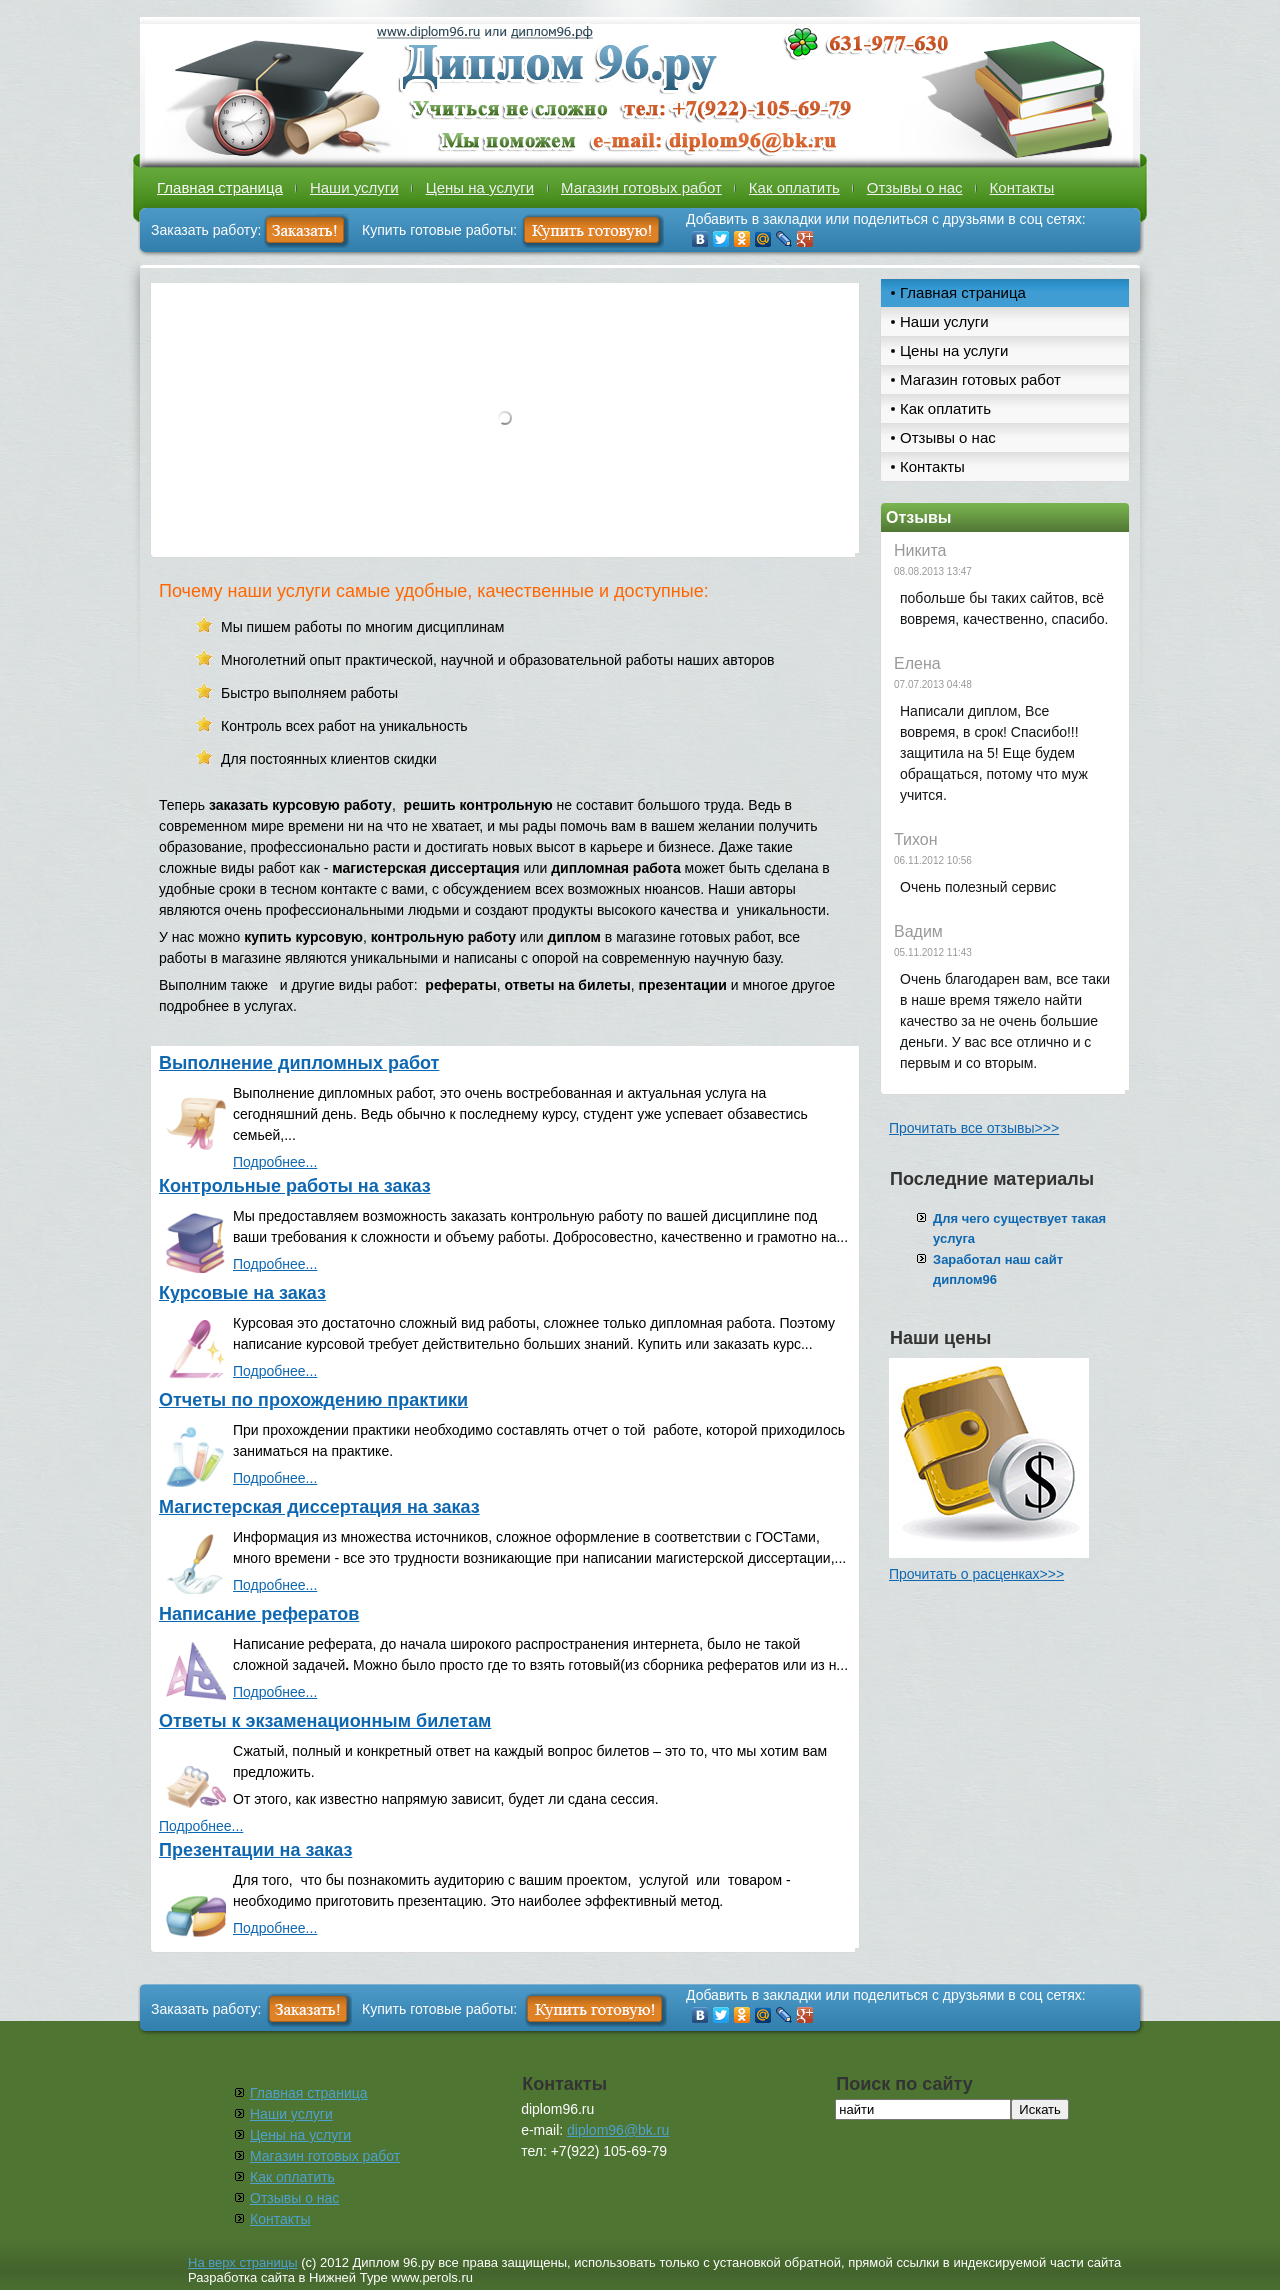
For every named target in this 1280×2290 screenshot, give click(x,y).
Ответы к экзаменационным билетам (325, 1721)
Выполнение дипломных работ (299, 1063)
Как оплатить (794, 187)
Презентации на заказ (255, 1850)
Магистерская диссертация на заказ (319, 1507)
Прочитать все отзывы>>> (974, 1128)
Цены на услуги (480, 187)
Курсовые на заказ (242, 1293)
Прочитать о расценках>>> (976, 1574)
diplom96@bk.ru (618, 2130)
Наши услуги (354, 187)
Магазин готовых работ (641, 187)
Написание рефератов (259, 1614)
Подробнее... (275, 1162)
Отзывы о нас (915, 187)
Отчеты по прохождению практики (313, 1400)
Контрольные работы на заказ (295, 1186)
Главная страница (220, 187)
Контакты (1022, 187)
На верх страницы (243, 2262)
